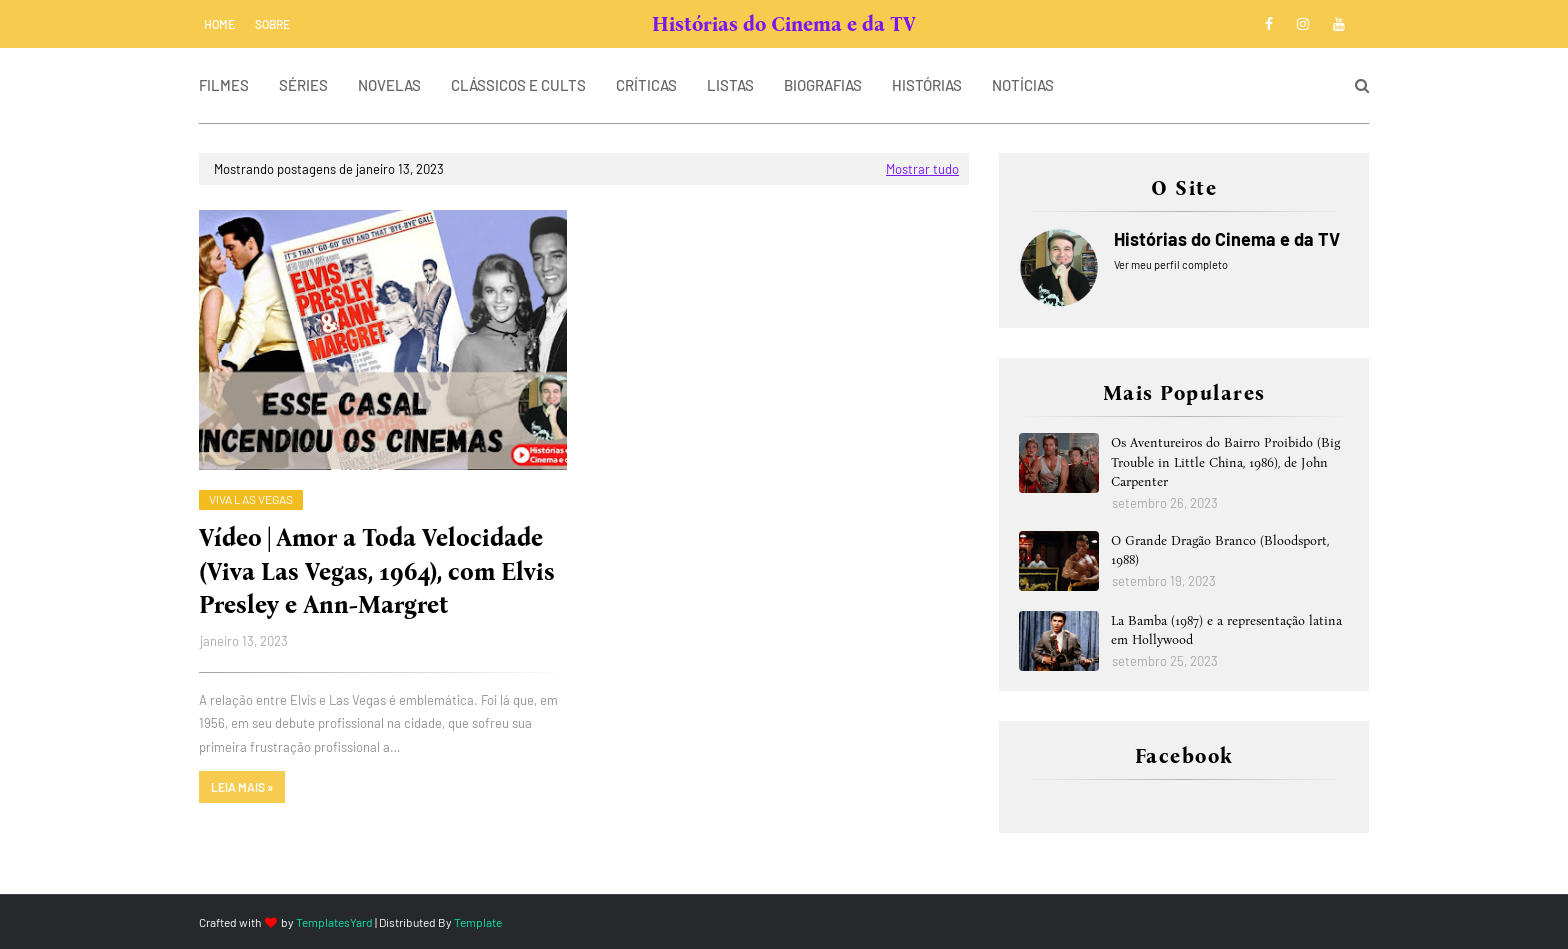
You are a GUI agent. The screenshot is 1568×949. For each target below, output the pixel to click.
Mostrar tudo (922, 169)
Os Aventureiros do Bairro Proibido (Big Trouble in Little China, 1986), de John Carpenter (1225, 462)
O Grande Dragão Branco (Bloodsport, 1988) (1220, 550)
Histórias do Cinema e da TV (784, 24)
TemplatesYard (334, 922)
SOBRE (272, 24)
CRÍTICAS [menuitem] (646, 85)
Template (478, 922)
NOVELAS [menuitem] (389, 85)
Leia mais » (242, 787)
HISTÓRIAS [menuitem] (927, 85)
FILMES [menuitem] (224, 85)
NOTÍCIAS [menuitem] (1023, 85)
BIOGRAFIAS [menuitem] (823, 85)
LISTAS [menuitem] (730, 85)
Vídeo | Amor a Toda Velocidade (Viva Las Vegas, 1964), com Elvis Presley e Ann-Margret (377, 571)
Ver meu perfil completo (1171, 264)
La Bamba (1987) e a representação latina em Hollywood (1226, 630)
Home (219, 24)
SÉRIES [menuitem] (303, 85)
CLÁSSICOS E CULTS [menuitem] (518, 85)
